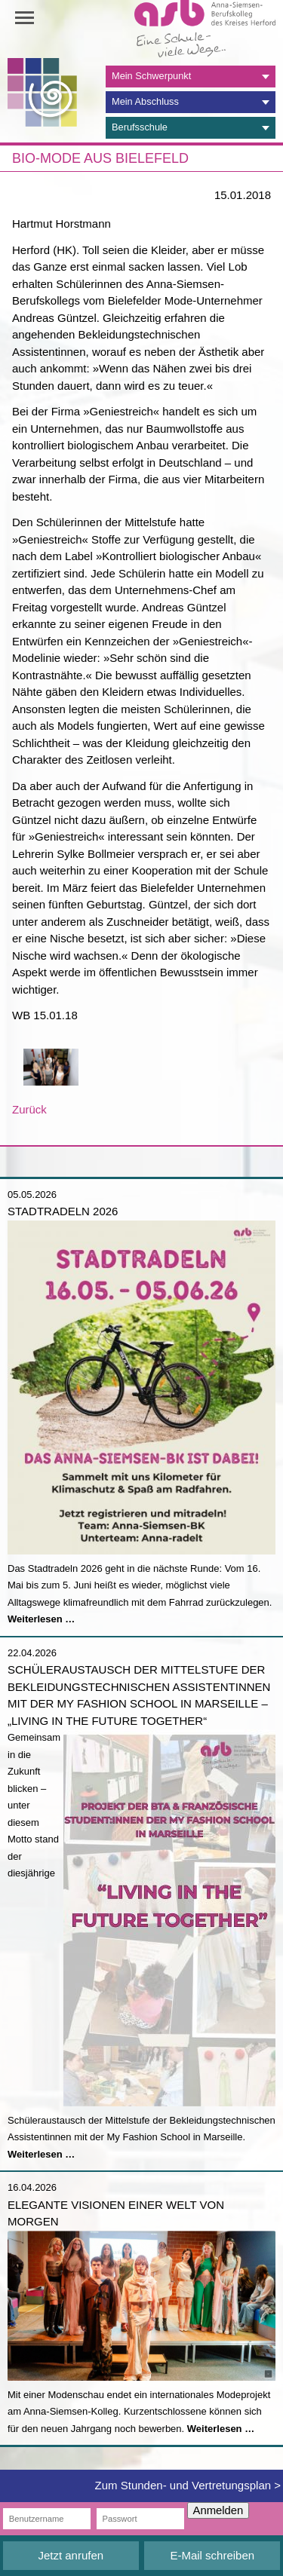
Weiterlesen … (41, 1619)
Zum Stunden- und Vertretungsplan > (188, 2485)
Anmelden (218, 2510)
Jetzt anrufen (70, 2555)
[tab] (190, 76)
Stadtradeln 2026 (63, 1211)
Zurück (29, 1109)
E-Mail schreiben (212, 2555)
